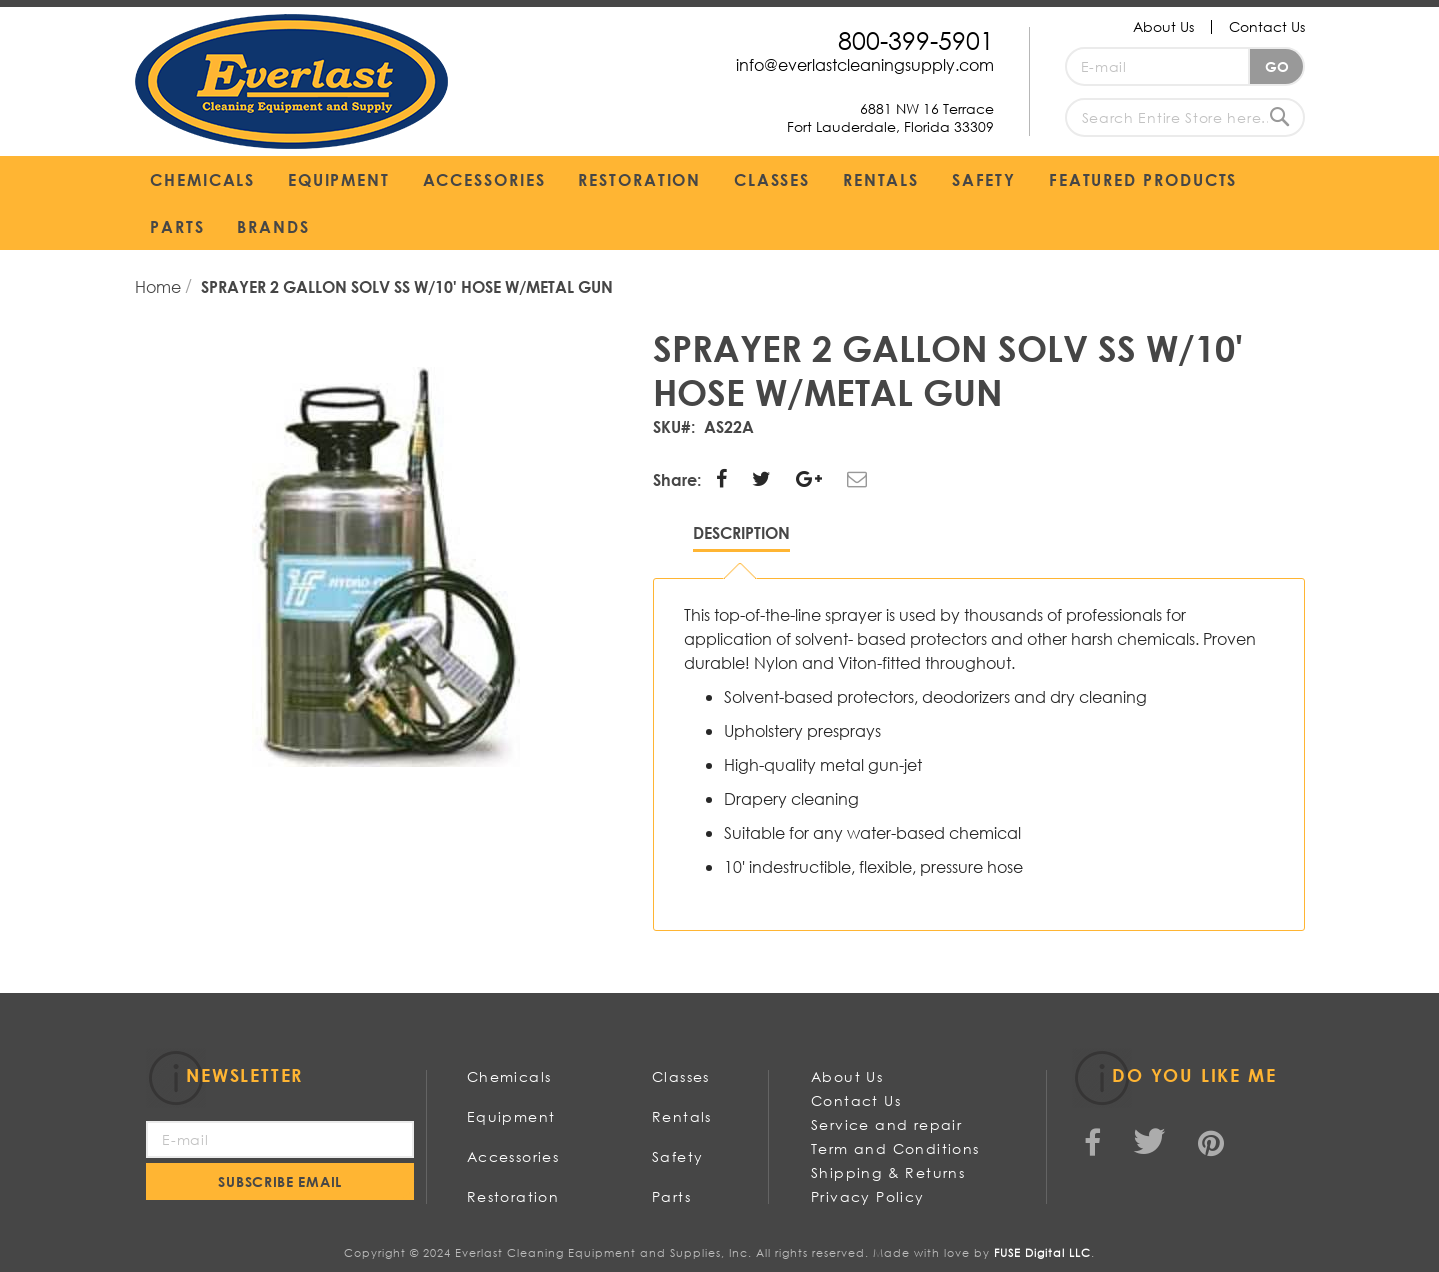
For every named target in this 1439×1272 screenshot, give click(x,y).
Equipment (511, 1116)
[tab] (741, 537)
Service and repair (886, 1124)
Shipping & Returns (888, 1172)
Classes (681, 1076)
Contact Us (1267, 26)
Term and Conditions (895, 1148)
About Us (1163, 26)
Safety (677, 1156)
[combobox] (1185, 117)
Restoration (513, 1196)
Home (160, 286)
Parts (671, 1196)
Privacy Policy (868, 1196)
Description (741, 532)
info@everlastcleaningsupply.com (865, 64)
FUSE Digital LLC (1042, 1253)
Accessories (513, 1156)
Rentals (682, 1116)
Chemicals (509, 1076)
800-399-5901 (916, 39)
